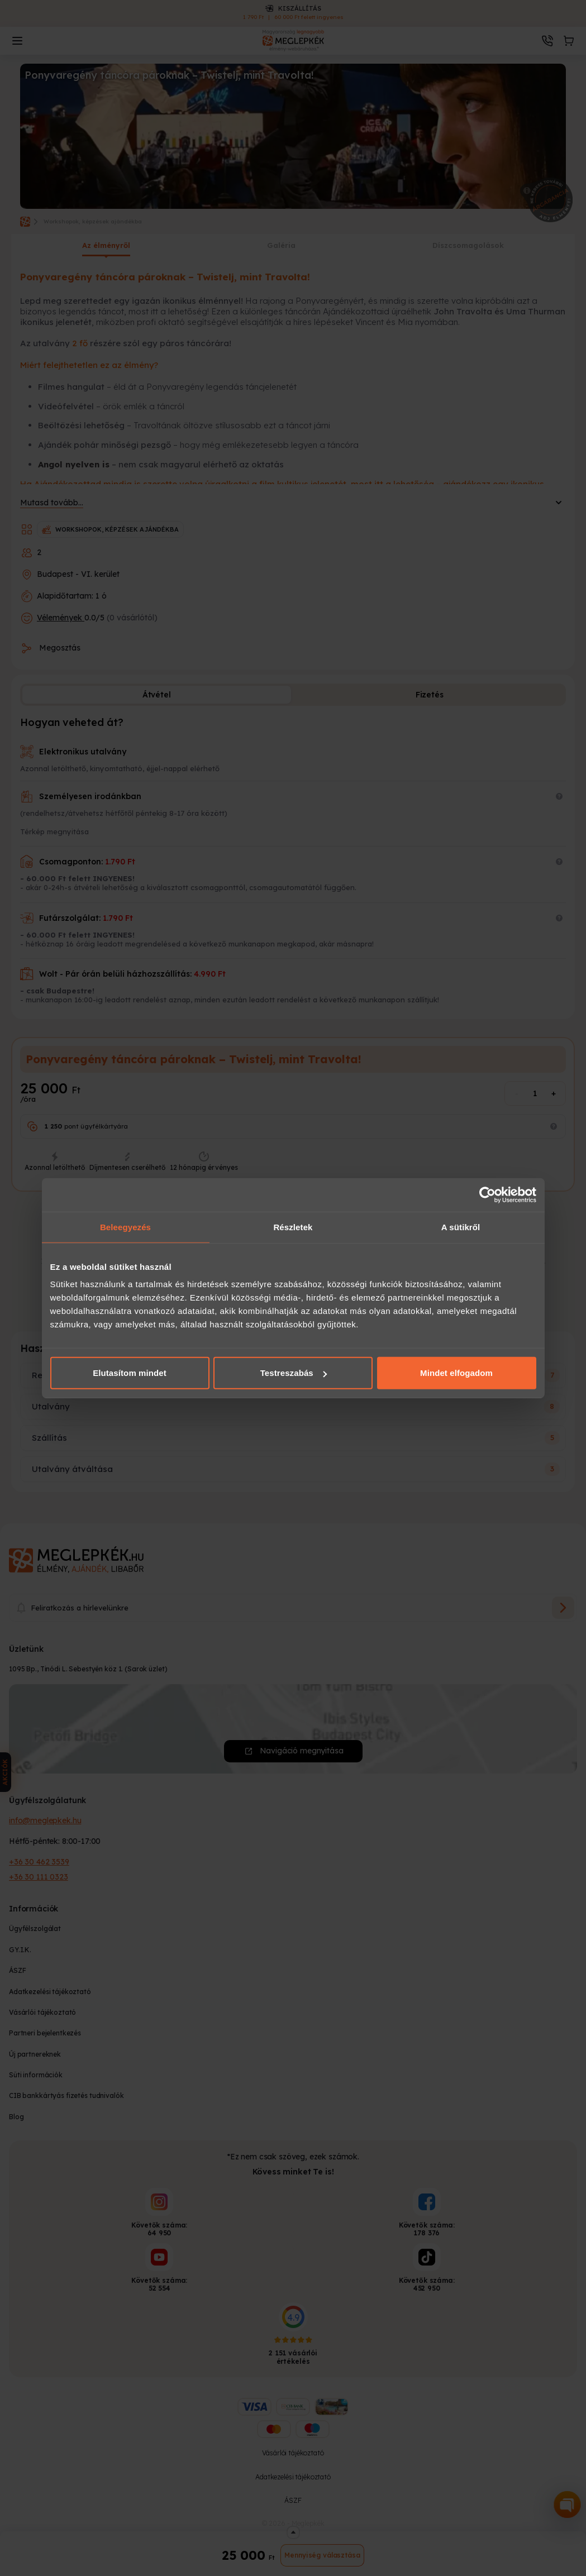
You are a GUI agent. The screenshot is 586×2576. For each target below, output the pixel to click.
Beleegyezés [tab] (125, 1226)
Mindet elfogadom (456, 1373)
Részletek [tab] (292, 1226)
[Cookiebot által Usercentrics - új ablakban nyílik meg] (487, 1194)
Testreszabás (293, 1373)
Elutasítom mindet (129, 1373)
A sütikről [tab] (460, 1226)
